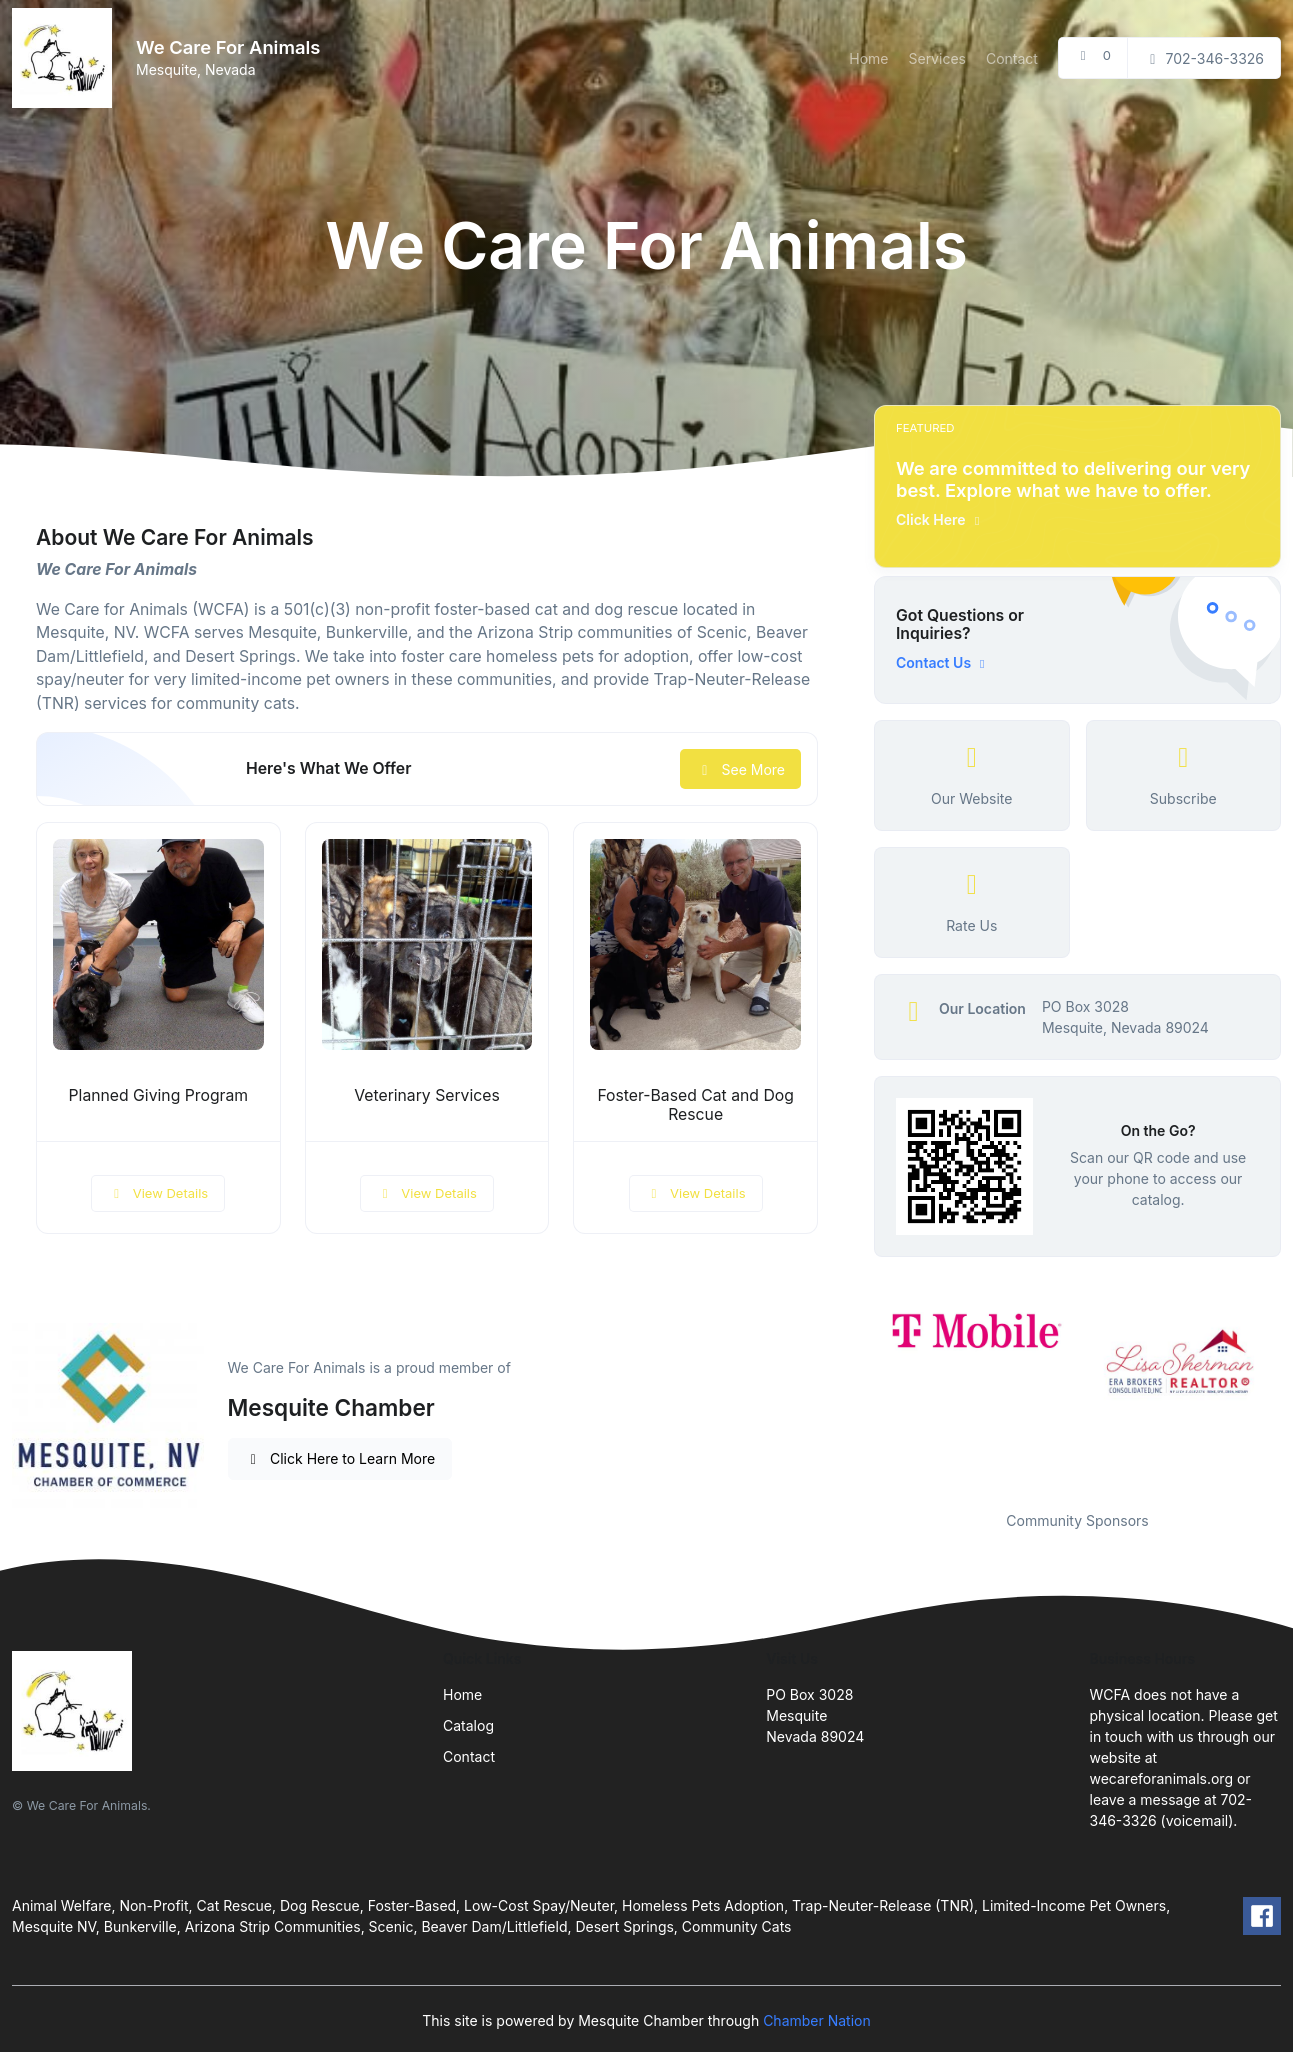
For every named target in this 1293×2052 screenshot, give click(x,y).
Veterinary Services (427, 1095)
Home (868, 58)
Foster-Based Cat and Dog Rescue (695, 1105)
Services (936, 58)
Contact (1012, 58)
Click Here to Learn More (340, 1458)
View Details (158, 1193)
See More (740, 769)
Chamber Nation (817, 2020)
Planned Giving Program (159, 1095)
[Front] (66, 58)
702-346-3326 (1204, 58)
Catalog (468, 1725)
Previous (859, 1396)
